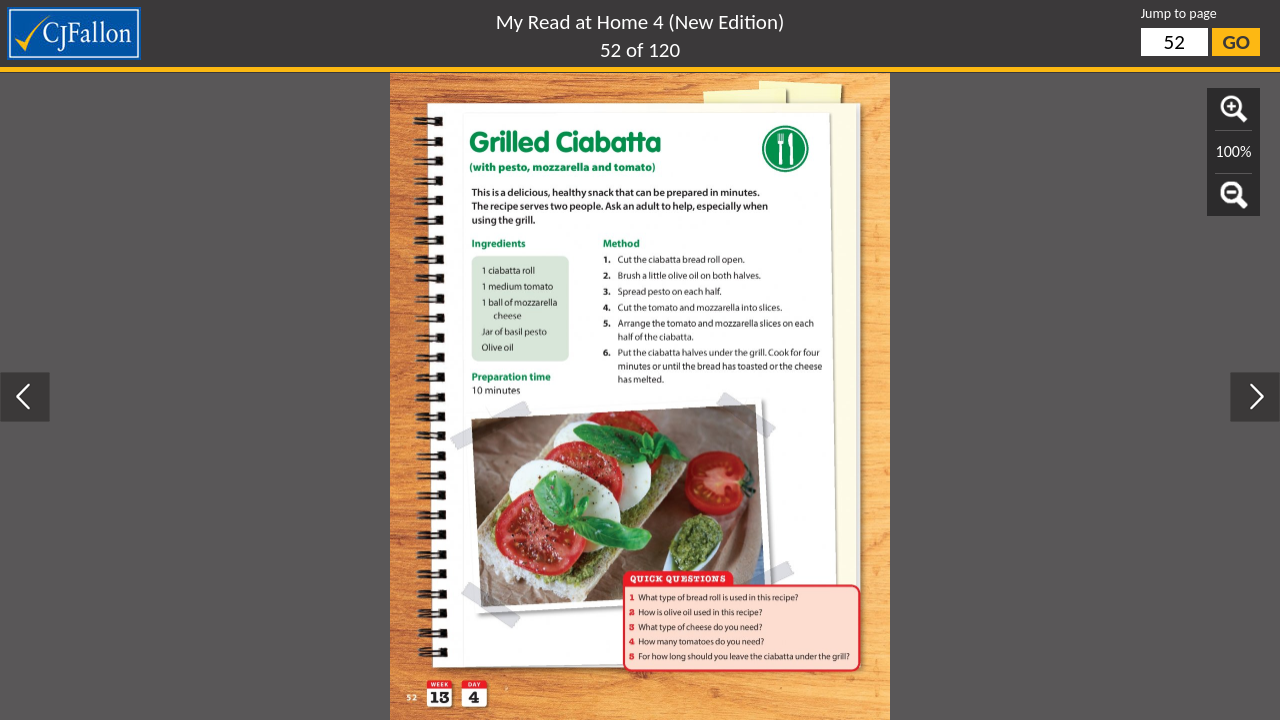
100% (1234, 151)
